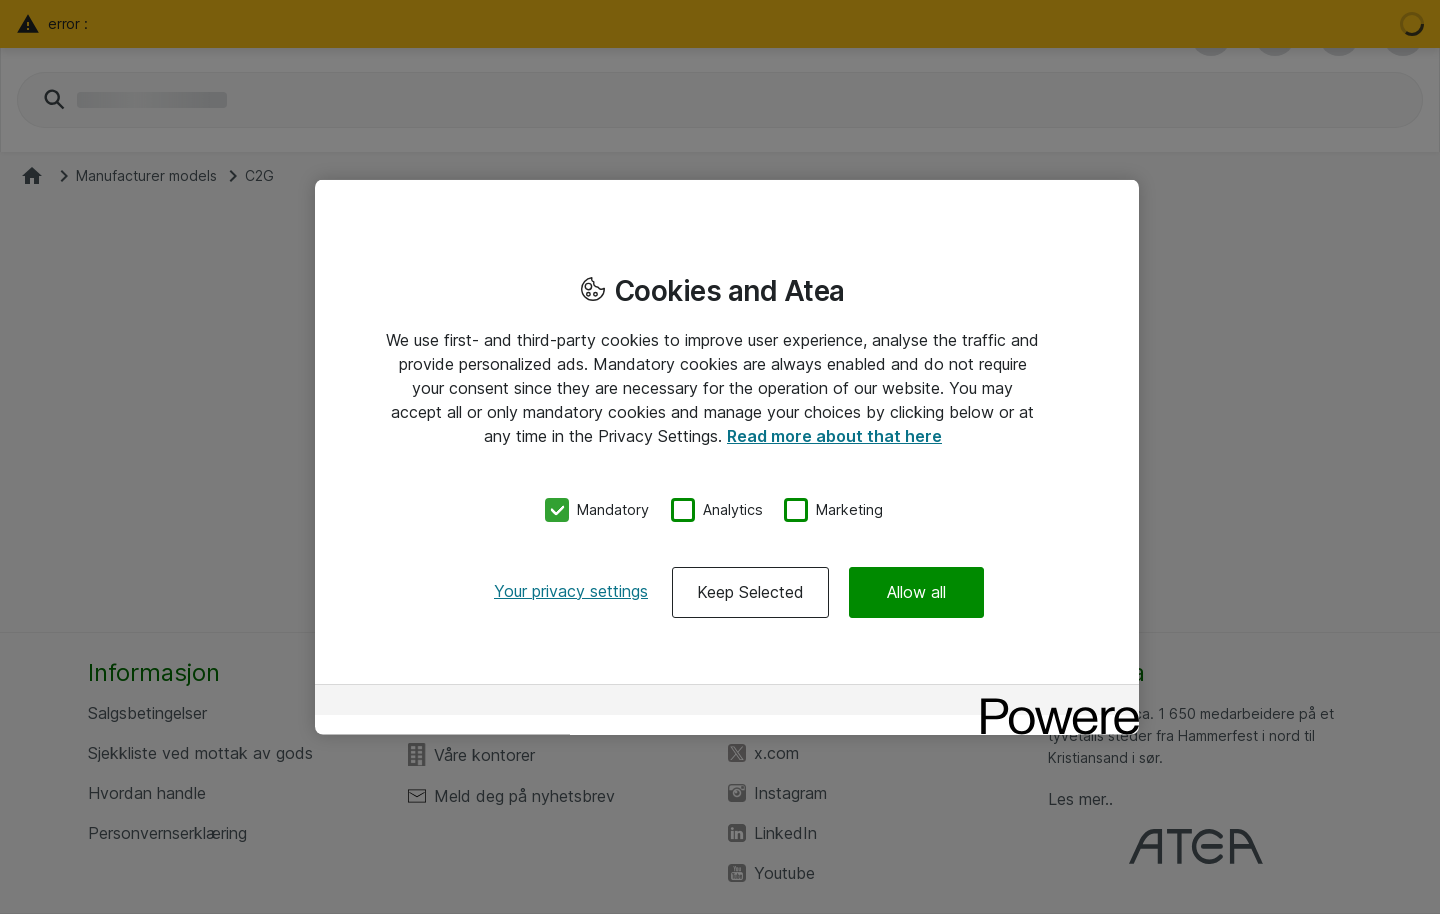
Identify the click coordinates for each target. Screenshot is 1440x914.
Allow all (916, 591)
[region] (727, 457)
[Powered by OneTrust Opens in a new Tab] (1053, 701)
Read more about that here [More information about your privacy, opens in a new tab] (834, 436)
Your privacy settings (571, 590)
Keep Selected (750, 591)
